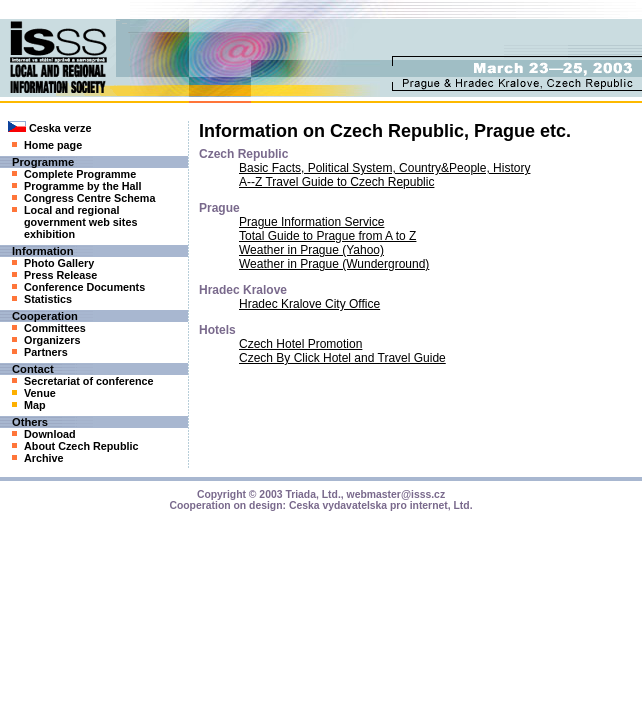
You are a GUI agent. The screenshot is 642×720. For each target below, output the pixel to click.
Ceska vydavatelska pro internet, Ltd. (381, 505)
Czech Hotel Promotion (300, 344)
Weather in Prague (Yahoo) (311, 250)
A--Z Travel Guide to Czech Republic (336, 182)
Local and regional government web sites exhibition (74, 222)
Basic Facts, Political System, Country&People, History (384, 168)
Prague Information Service (311, 222)
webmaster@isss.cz (396, 494)
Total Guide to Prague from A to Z (327, 236)
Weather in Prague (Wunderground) (334, 264)
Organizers (46, 340)
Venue (34, 393)
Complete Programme (74, 174)
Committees (49, 328)
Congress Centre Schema (83, 198)
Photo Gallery (53, 263)
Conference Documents (78, 287)
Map (29, 405)
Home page (47, 145)
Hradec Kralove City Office (309, 304)
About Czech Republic (75, 446)
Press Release (54, 275)
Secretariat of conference (83, 381)
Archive (38, 458)
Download (44, 434)
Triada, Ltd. (312, 494)
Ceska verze (49, 128)
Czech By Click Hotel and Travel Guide (342, 358)
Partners (40, 352)
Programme (43, 162)
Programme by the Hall (77, 186)
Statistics (42, 299)
